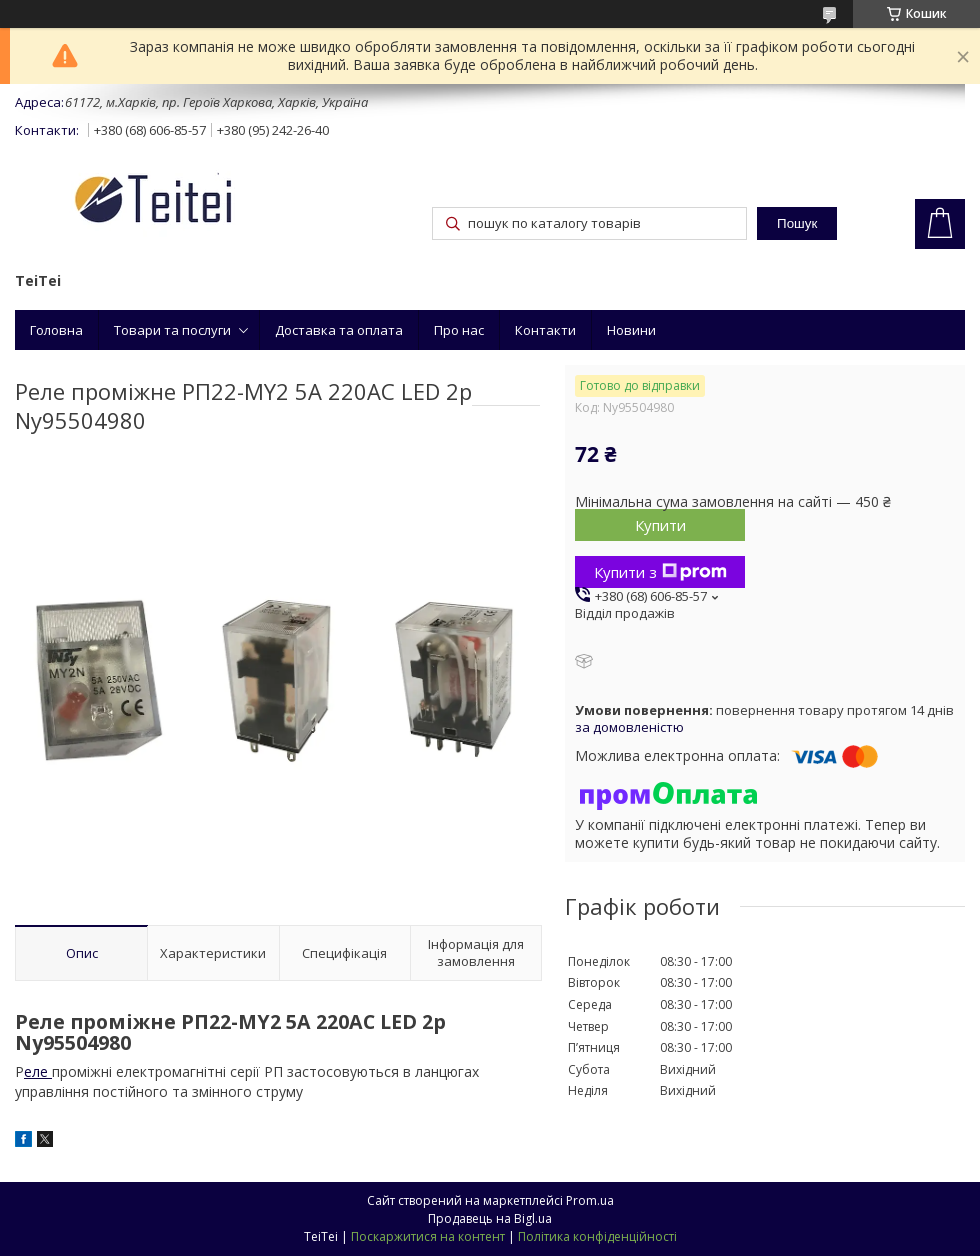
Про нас (459, 330)
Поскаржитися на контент (428, 1236)
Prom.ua (590, 1200)
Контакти (545, 330)
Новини (631, 330)
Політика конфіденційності (597, 1236)
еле (38, 1071)
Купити (660, 525)
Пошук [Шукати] (797, 223)
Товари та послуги (172, 330)
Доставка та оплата (339, 330)
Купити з (660, 572)
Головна (56, 330)
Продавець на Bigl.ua (490, 1218)
